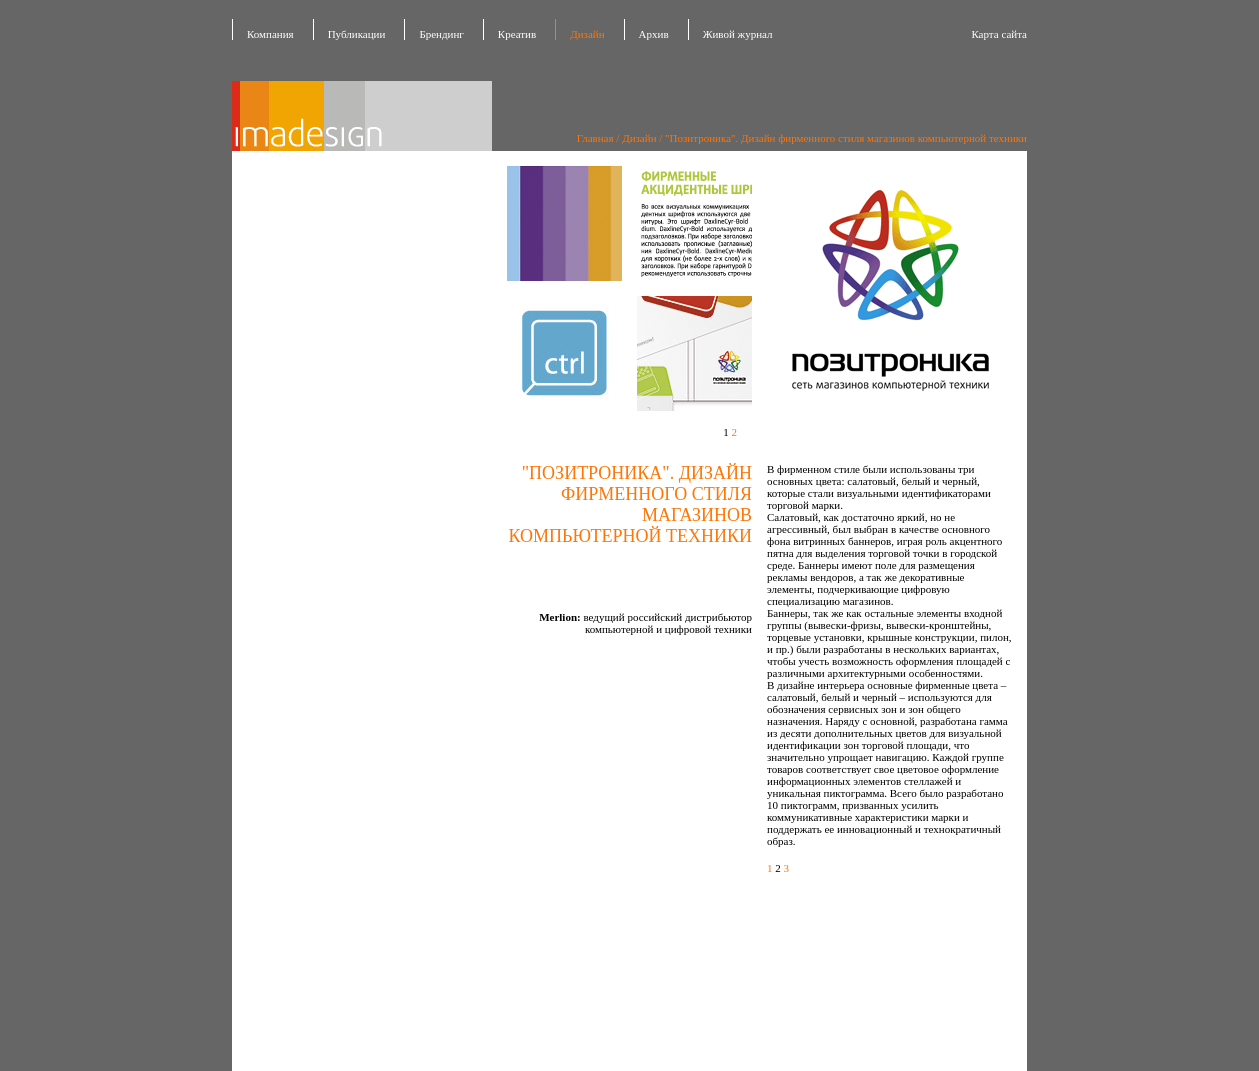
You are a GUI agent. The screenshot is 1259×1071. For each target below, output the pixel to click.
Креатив (517, 34)
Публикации (357, 34)
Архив (654, 34)
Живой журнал (738, 34)
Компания (270, 34)
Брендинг (441, 34)
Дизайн (587, 34)
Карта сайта (999, 34)
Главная (595, 138)
